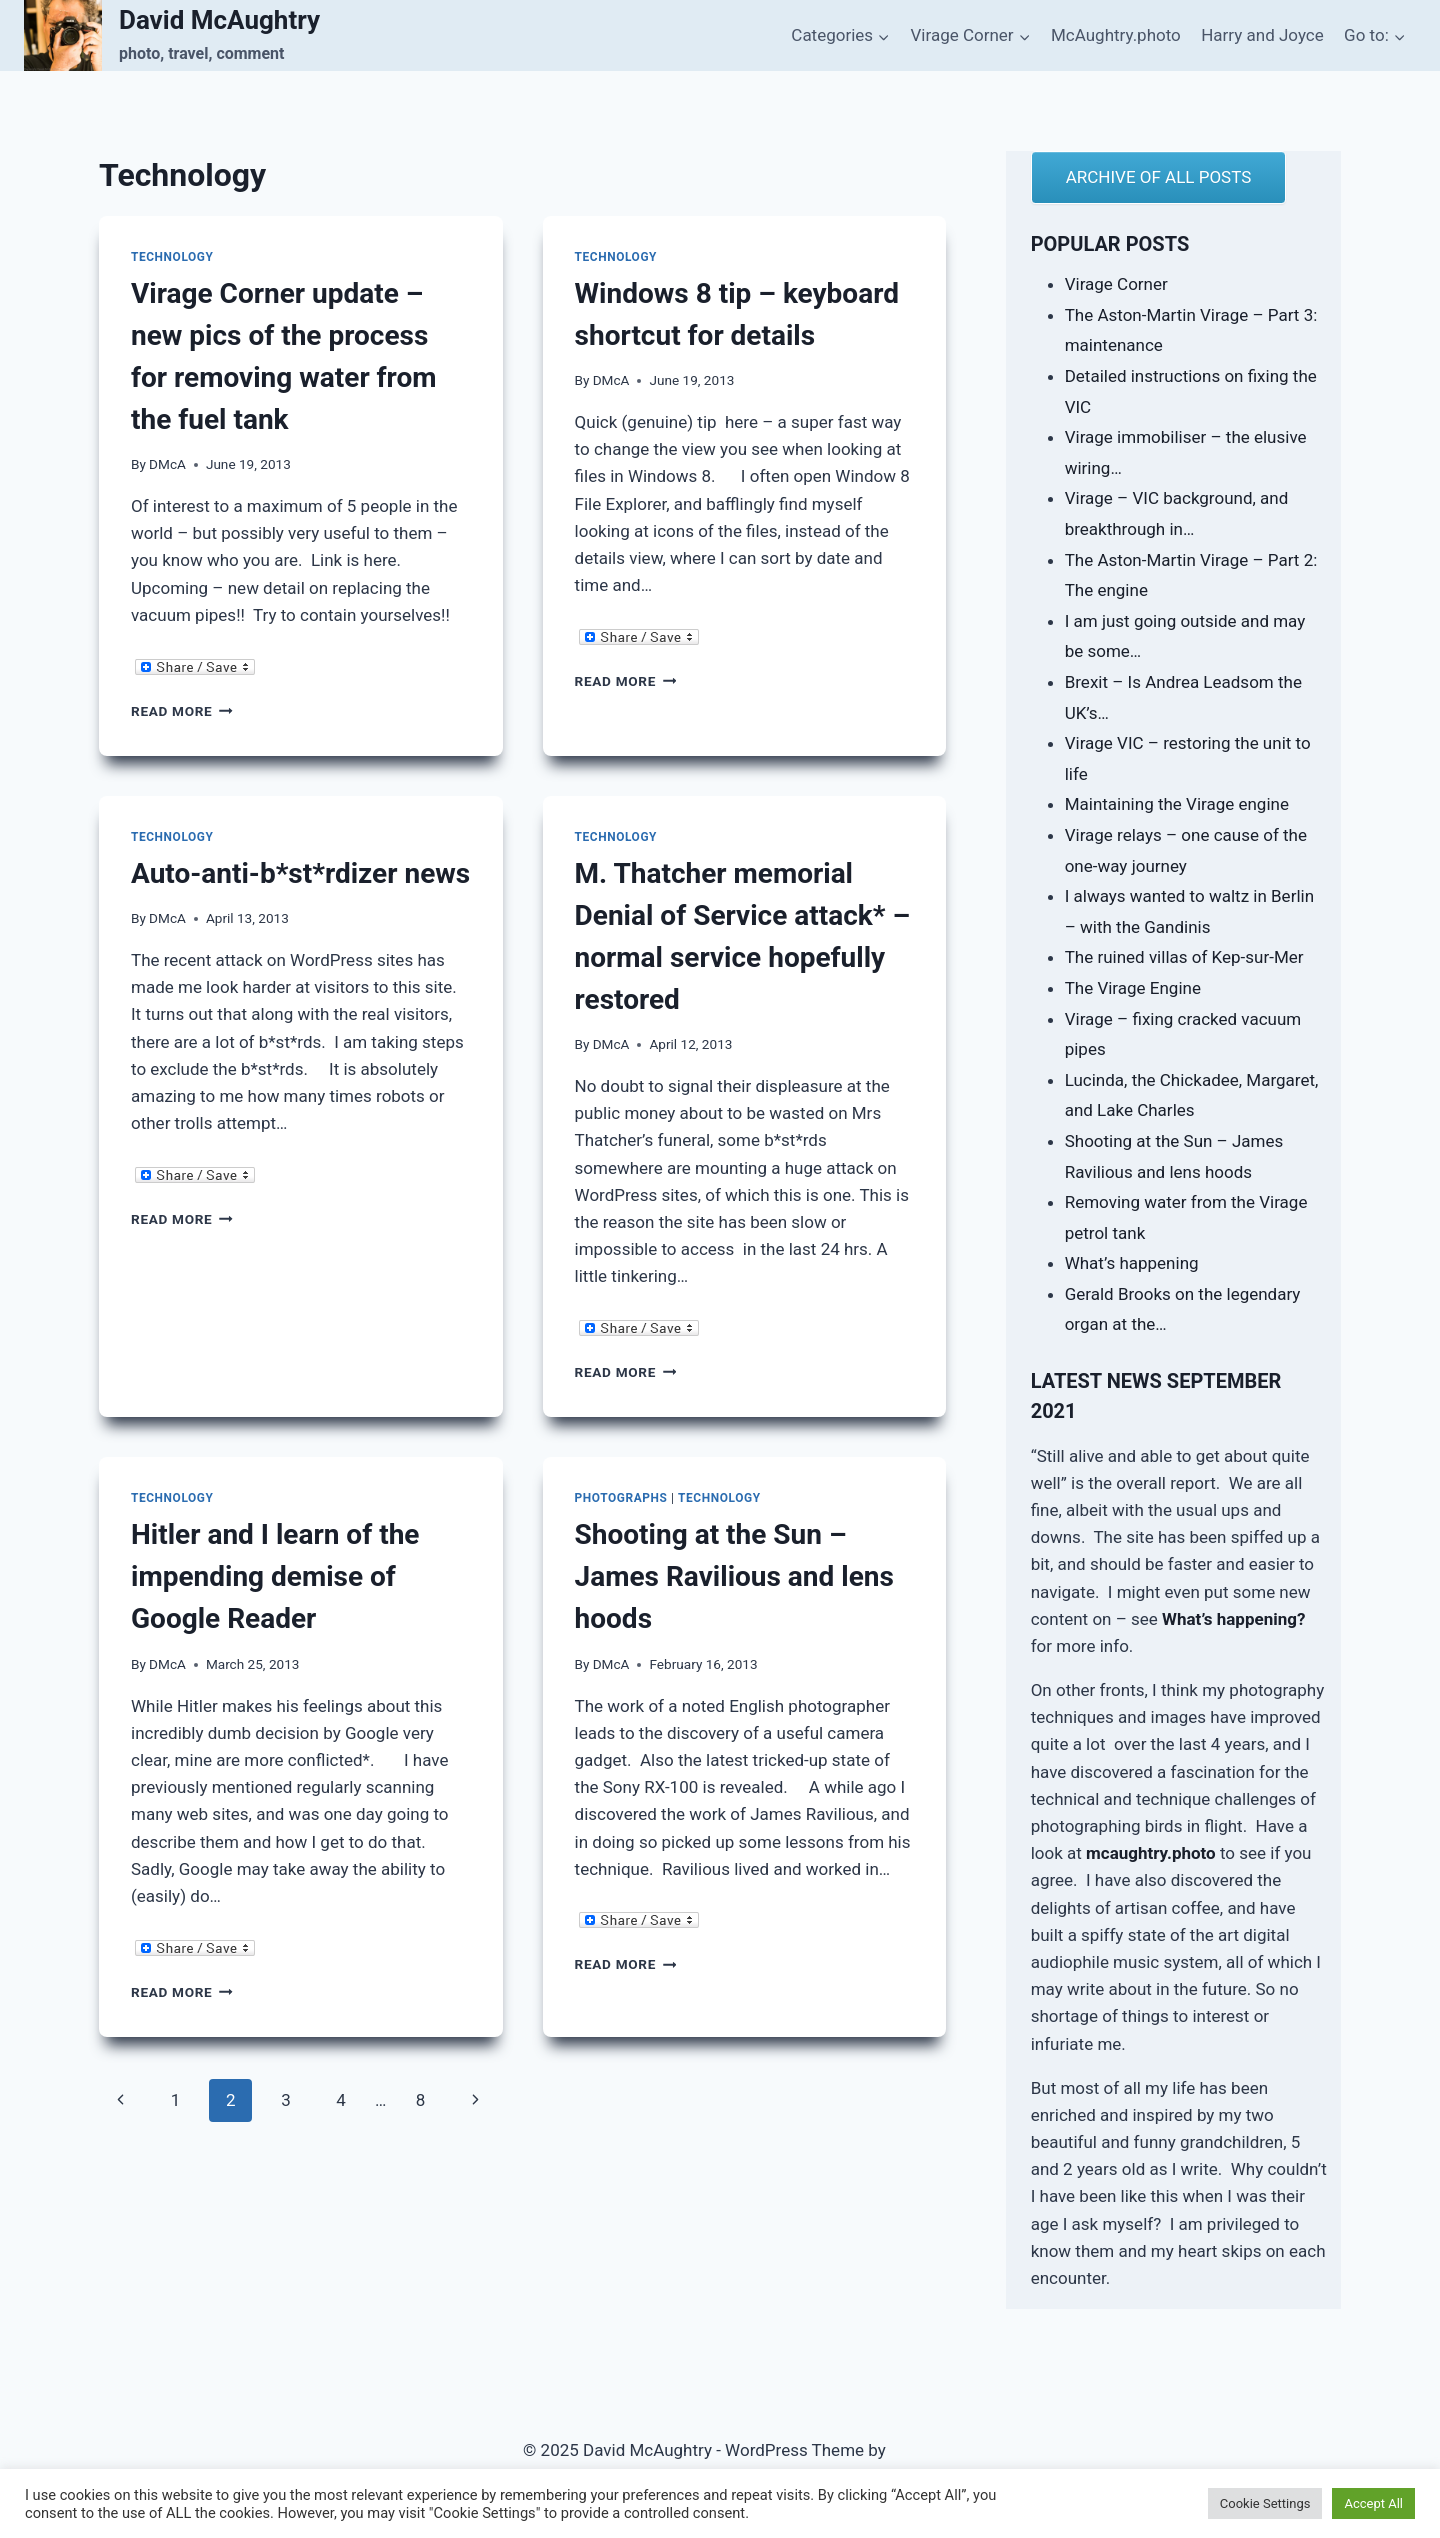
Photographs (621, 1498)
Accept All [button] (1373, 2503)
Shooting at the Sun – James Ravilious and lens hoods (734, 1576)
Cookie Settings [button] (1265, 2503)
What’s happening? (1233, 1619)
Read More (182, 711)
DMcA (167, 464)
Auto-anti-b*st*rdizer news (300, 873)
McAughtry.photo (1116, 35)
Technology (172, 257)
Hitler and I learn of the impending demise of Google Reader (275, 1576)
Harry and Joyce (1262, 35)
